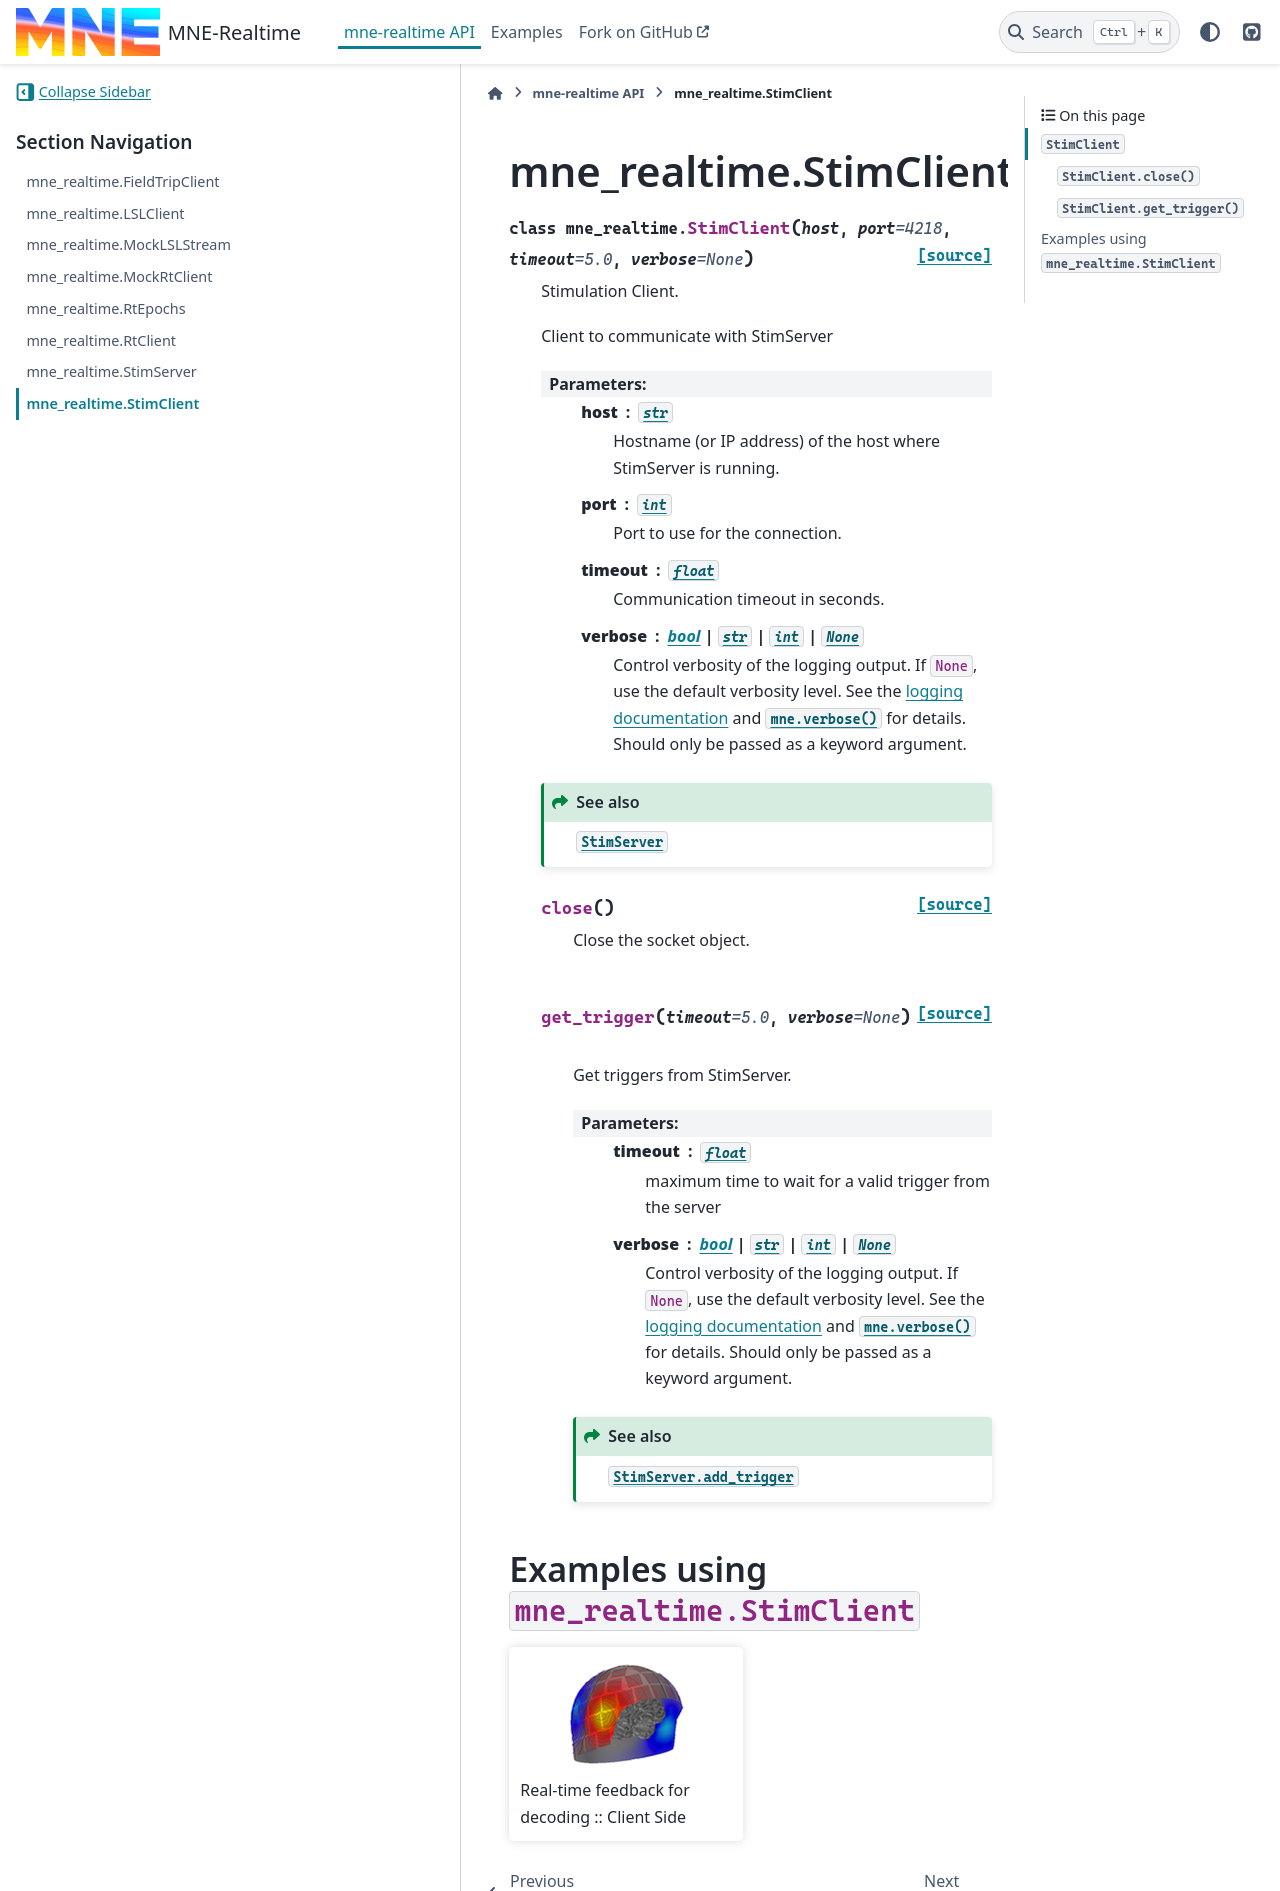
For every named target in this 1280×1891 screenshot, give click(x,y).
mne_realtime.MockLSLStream (128, 244)
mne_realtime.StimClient (112, 403)
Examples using (1131, 251)
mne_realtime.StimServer (111, 371)
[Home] (354, 93)
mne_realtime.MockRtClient (119, 276)
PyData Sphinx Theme (1128, 1862)
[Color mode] (1210, 32)
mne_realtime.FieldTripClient (122, 181)
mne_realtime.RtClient (101, 340)
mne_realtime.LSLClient (105, 213)
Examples (527, 32)
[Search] (1089, 32)
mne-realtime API (409, 32)
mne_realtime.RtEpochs (105, 308)
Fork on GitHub (636, 32)
